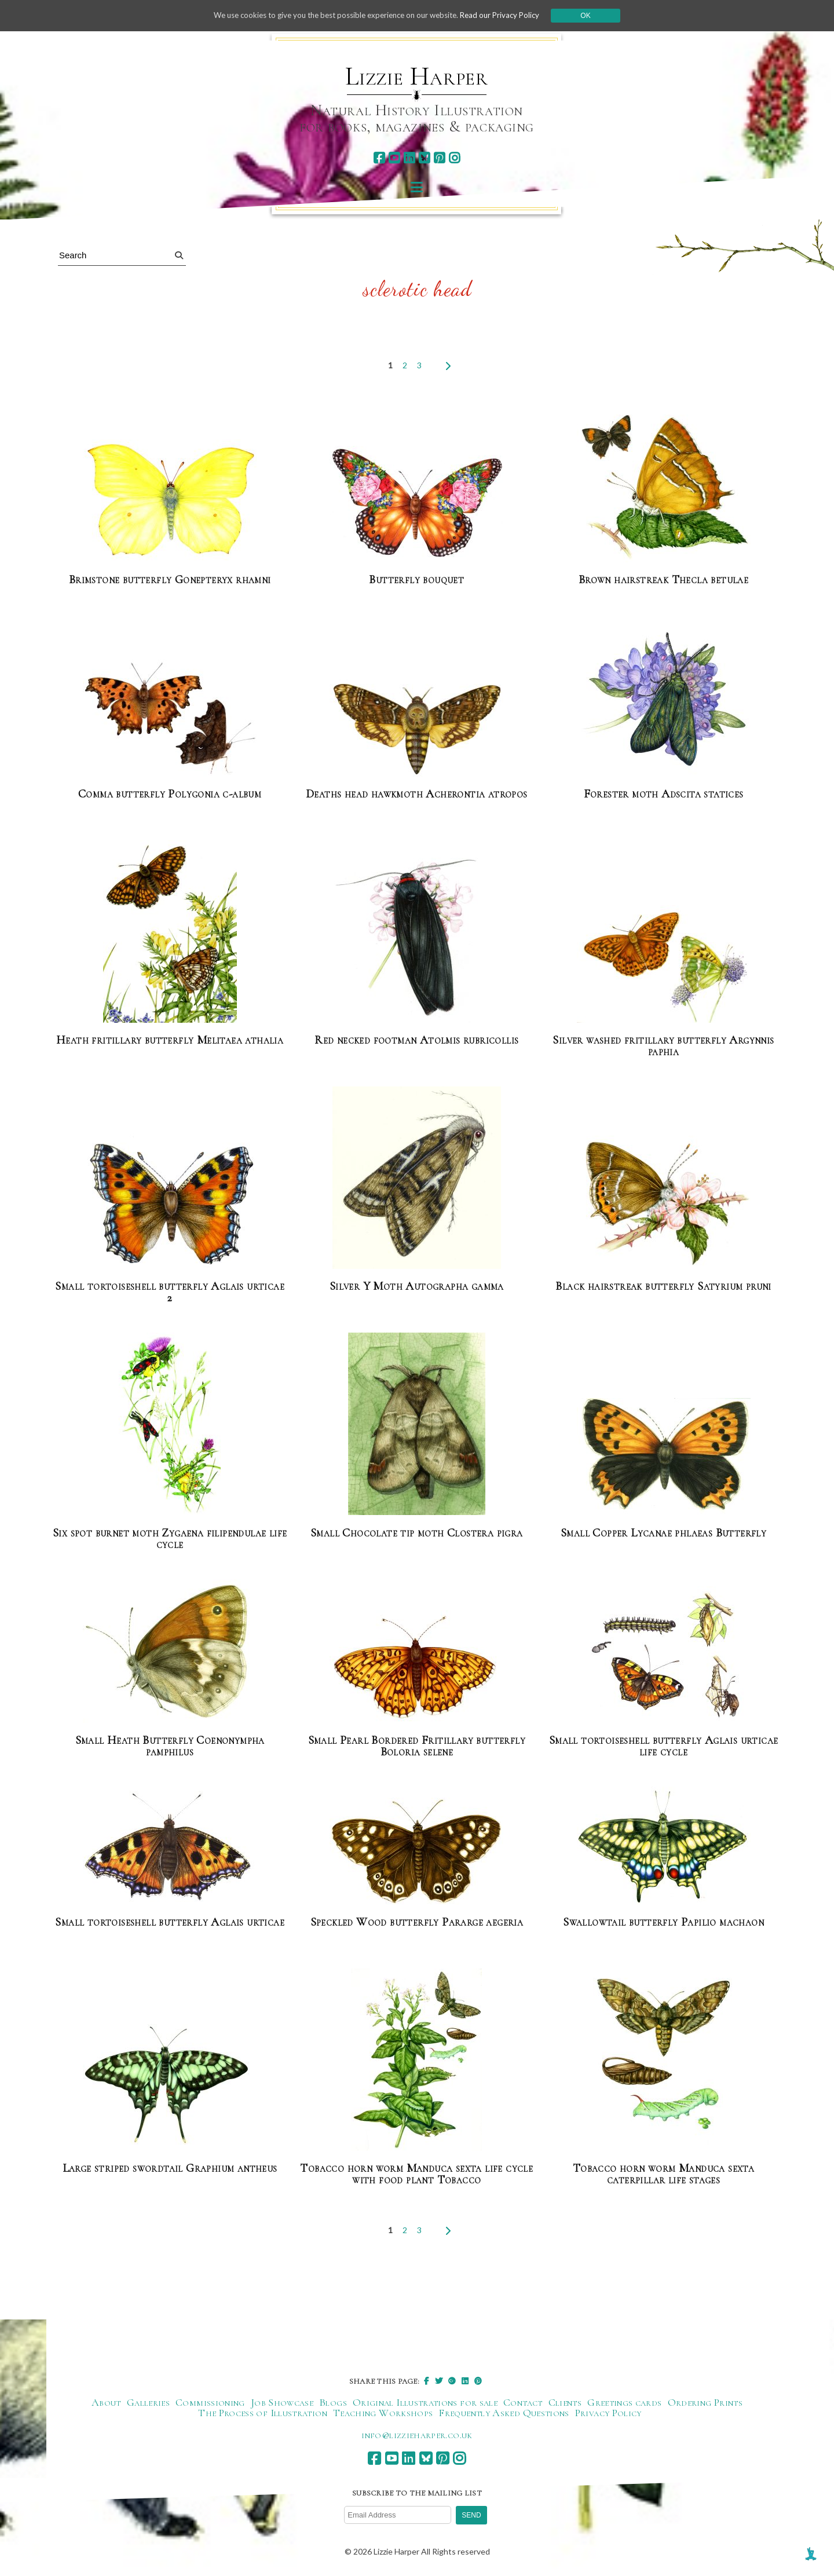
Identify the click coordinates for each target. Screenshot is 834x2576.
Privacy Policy (608, 2412)
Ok (597, 16)
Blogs (333, 2402)
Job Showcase (282, 2402)
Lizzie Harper (416, 76)
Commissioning (210, 2402)
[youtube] (394, 158)
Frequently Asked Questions (503, 2412)
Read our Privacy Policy (509, 15)
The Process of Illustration (262, 2412)
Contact (523, 2402)
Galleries (148, 2402)
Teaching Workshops (383, 2412)
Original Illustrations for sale (425, 2402)
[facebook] (379, 158)
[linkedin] (409, 158)
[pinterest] (439, 158)
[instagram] (454, 158)
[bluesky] (424, 158)
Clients (565, 2402)
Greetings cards (624, 2402)
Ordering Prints (705, 2402)
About (106, 2402)
